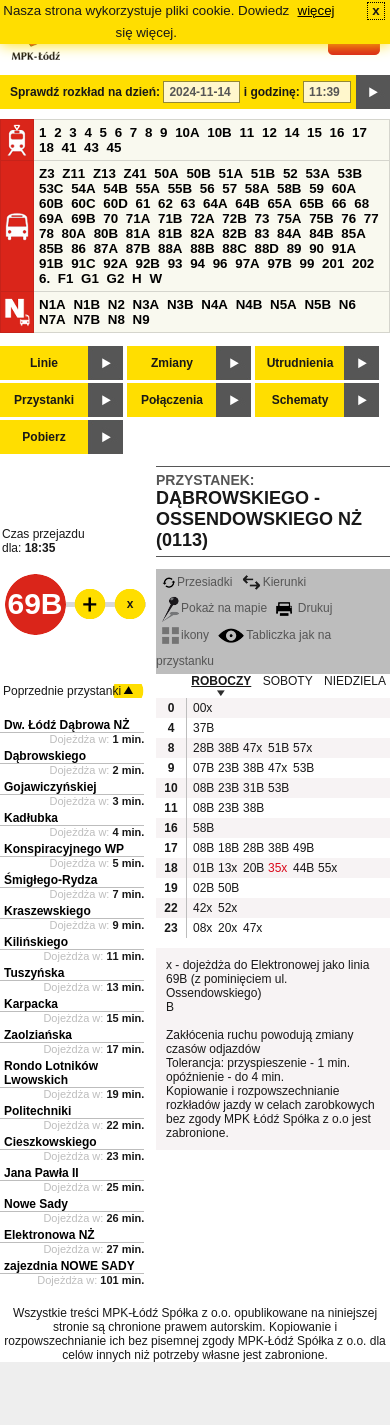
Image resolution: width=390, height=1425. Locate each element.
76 (348, 218)
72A (202, 218)
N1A (52, 304)
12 (269, 132)
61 (142, 203)
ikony (185, 635)
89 (294, 248)
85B (51, 248)
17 (359, 132)
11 (246, 132)
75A (289, 218)
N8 (116, 319)
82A (202, 233)
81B (170, 233)
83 (261, 233)
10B (219, 132)
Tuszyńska (34, 973)
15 (314, 132)
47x (252, 748)
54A (83, 188)
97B (279, 263)
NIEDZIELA (355, 681)
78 (46, 233)
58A (257, 188)
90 (316, 248)
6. (44, 278)
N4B (249, 304)
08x (202, 928)
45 (114, 147)
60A (344, 188)
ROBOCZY (221, 681)
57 (229, 188)
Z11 (73, 173)
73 (261, 218)
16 (337, 132)
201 (333, 263)
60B (51, 203)
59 (316, 188)
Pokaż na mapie (214, 608)
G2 (116, 278)
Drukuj (304, 608)
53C (51, 188)
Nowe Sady (36, 1204)
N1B (86, 304)
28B (203, 748)
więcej (316, 10)
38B (228, 748)
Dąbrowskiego (45, 756)
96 (220, 263)
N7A (52, 319)
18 (46, 147)
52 (290, 173)
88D (266, 248)
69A (51, 218)
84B (321, 233)
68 (361, 203)
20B (253, 868)
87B (138, 248)
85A (353, 233)
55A (147, 188)
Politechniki (37, 1111)
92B (147, 263)
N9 (141, 319)
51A (231, 173)
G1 (90, 278)
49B (303, 848)
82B (234, 233)
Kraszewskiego (47, 911)
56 (207, 188)
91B (51, 263)
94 (197, 263)
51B (263, 173)
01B (203, 868)
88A (170, 248)
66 (339, 203)
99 (307, 263)
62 (165, 203)
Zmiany (172, 363)
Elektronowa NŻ (49, 1235)
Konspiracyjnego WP (64, 849)
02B (203, 888)
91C (83, 263)
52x (227, 908)
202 (363, 263)
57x (302, 748)
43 (91, 147)
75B (321, 218)
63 (188, 203)
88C (234, 248)
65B (312, 203)
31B (253, 788)
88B (202, 248)
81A (138, 233)
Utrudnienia (300, 363)
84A (289, 233)
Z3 (47, 173)
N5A (283, 304)
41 (69, 147)
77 (371, 218)
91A (344, 248)
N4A (214, 304)
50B (198, 173)
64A (215, 203)
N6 (347, 304)
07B (203, 768)
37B (203, 728)
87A (106, 248)
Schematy (300, 400)
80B (106, 233)
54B (115, 188)
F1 (66, 278)
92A (115, 263)
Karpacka (31, 1004)
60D (115, 203)
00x (202, 708)
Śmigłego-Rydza (50, 880)
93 (175, 263)
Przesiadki (197, 582)
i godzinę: (272, 92)
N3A (146, 304)
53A (317, 173)
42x (202, 908)
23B (228, 768)
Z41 (135, 173)
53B (350, 173)
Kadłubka (31, 818)
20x (227, 928)
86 (78, 248)
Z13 (104, 173)
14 (292, 132)
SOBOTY (288, 681)
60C (83, 203)
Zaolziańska (38, 1035)
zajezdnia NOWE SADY (69, 1266)
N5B (317, 304)
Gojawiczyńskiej (50, 787)
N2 (116, 304)
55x (327, 868)
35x (277, 868)
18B (228, 848)
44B (303, 868)
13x (227, 868)
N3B (180, 304)
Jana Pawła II (41, 1173)
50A (166, 173)
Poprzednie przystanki (62, 691)
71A (138, 218)
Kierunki (274, 582)
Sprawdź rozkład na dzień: (85, 92)
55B (180, 188)
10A (187, 132)
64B (247, 203)
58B (289, 188)
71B (170, 218)
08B (203, 788)
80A (74, 233)
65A (279, 203)
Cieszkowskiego (50, 1142)
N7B (86, 319)
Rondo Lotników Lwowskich (51, 1073)
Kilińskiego (36, 942)
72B (234, 218)
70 (110, 218)
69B (83, 218)
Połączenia (172, 400)
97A (247, 263)
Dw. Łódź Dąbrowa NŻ (67, 725)
